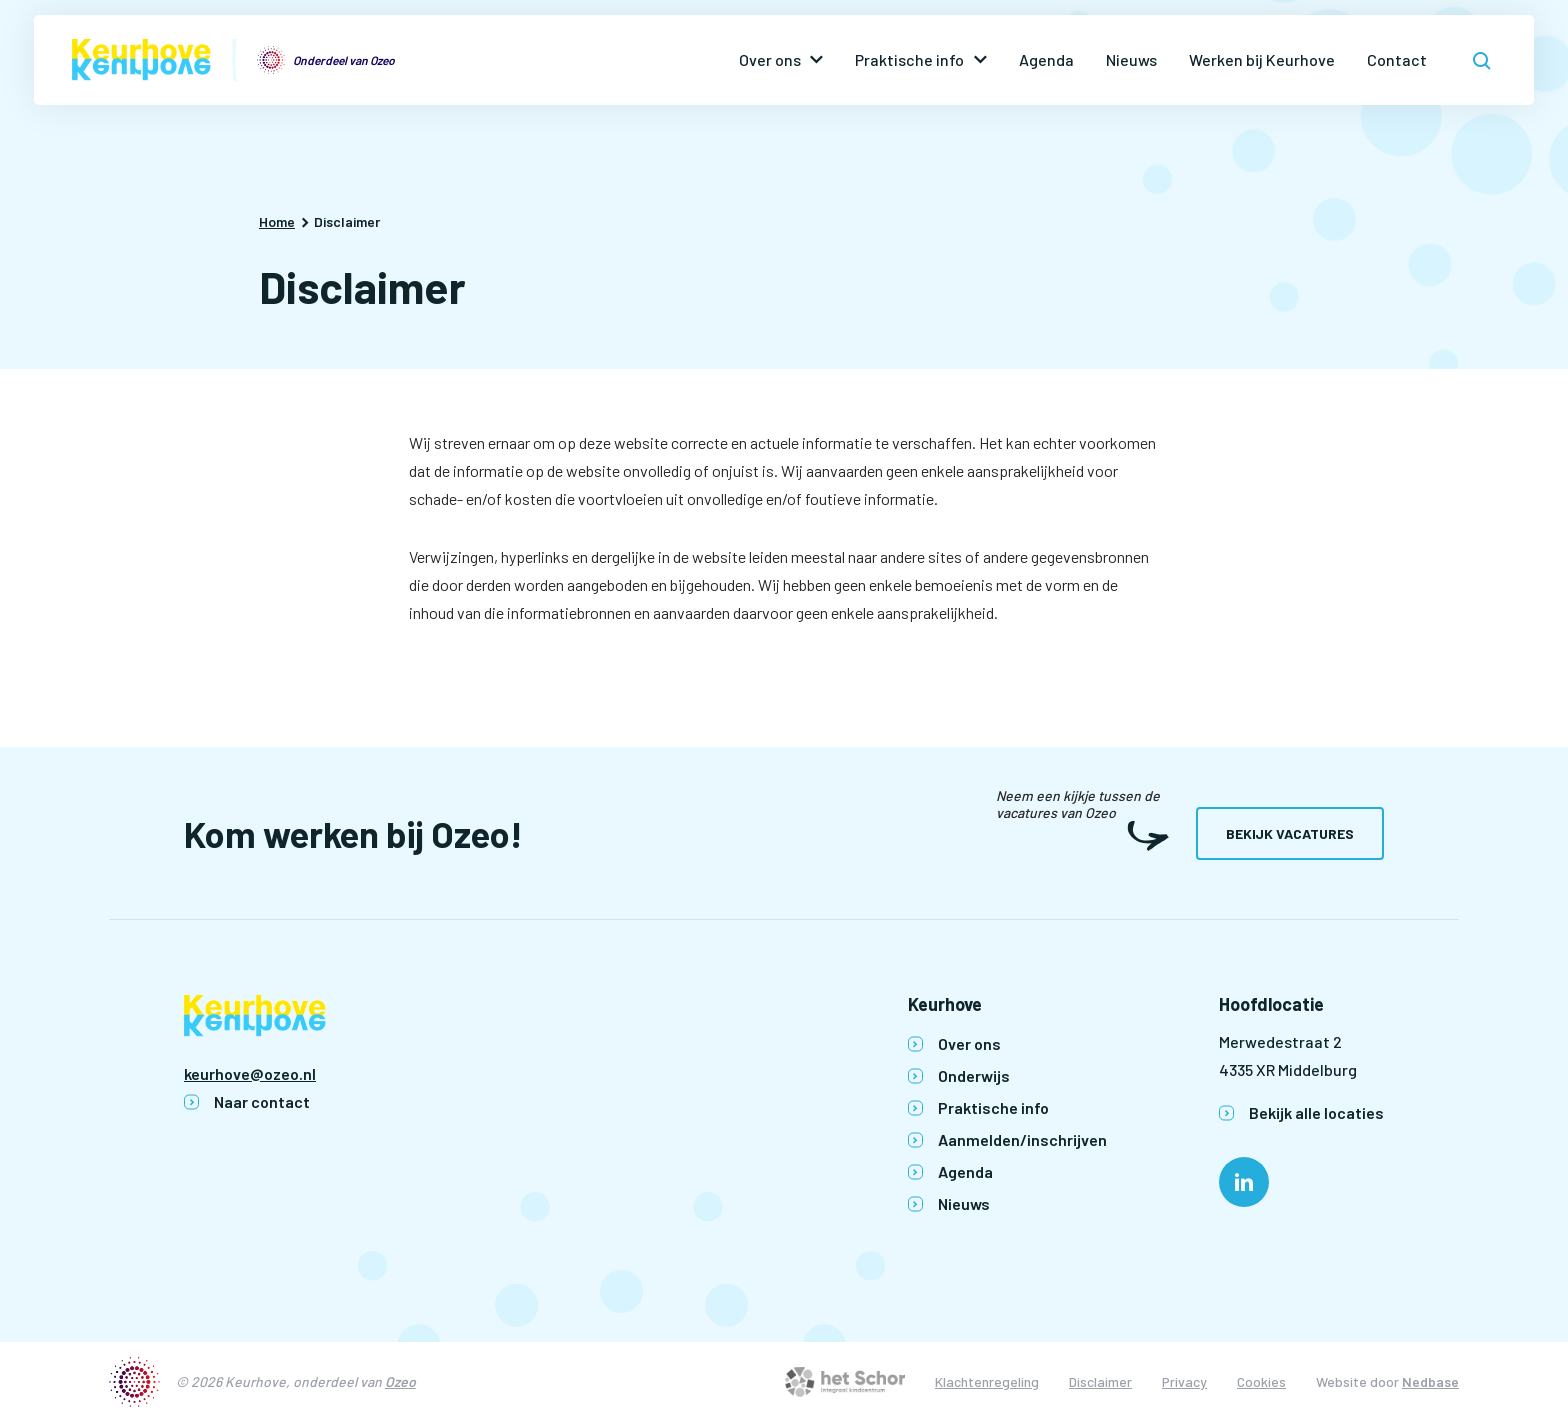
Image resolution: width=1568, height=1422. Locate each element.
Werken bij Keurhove (1262, 59)
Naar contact (262, 1101)
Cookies (1261, 1381)
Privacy (1184, 1381)
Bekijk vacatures (1290, 833)
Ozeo (400, 1381)
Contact (1397, 59)
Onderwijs (974, 1075)
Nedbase (1430, 1381)
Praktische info (909, 59)
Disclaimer (1100, 1381)
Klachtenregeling (987, 1381)
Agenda (1046, 59)
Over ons (770, 59)
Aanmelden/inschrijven (1022, 1139)
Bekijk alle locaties (1316, 1112)
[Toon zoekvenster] (1482, 60)
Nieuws (1131, 59)
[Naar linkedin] (1244, 1182)
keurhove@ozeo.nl (250, 1073)
